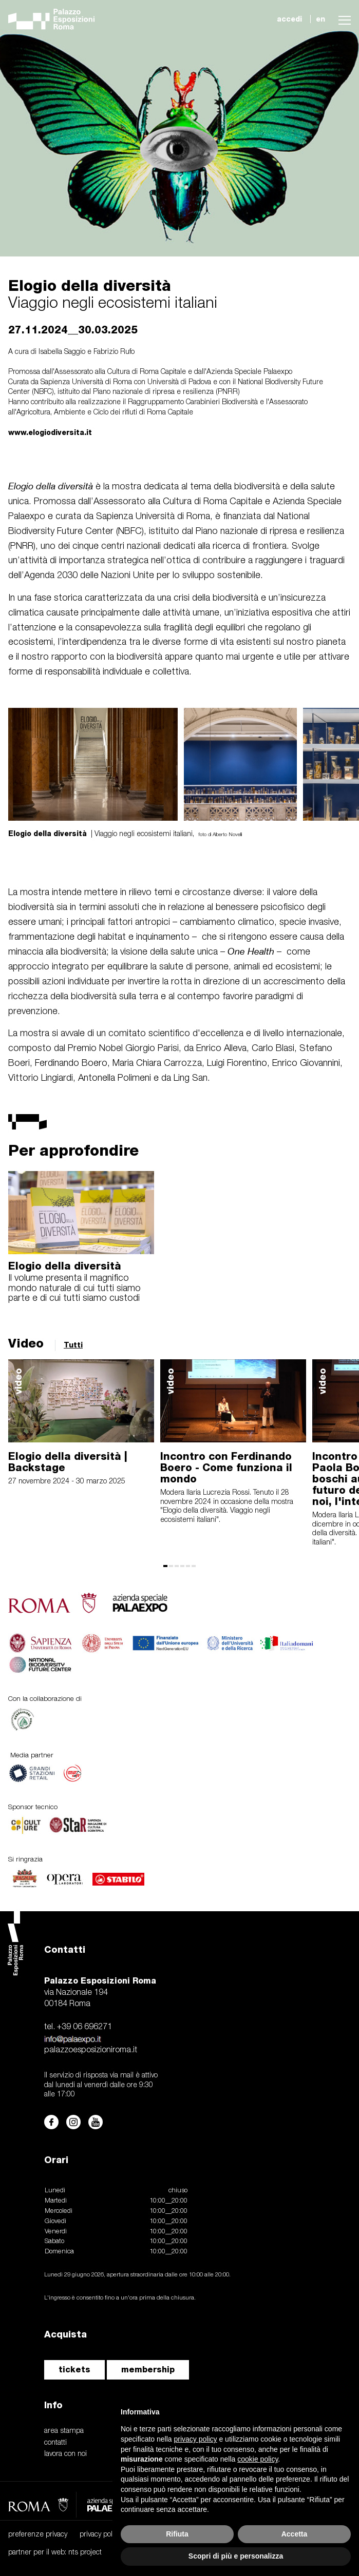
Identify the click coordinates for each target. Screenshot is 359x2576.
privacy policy (100, 2534)
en (320, 19)
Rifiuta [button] (177, 2534)
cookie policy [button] (257, 2459)
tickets (74, 2369)
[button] (342, 19)
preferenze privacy (37, 2534)
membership (148, 2369)
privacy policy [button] (195, 2439)
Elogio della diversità (64, 1266)
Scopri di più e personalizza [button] (235, 2556)
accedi (289, 19)
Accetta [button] (294, 2534)
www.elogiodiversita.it (50, 432)
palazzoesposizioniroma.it (90, 2050)
